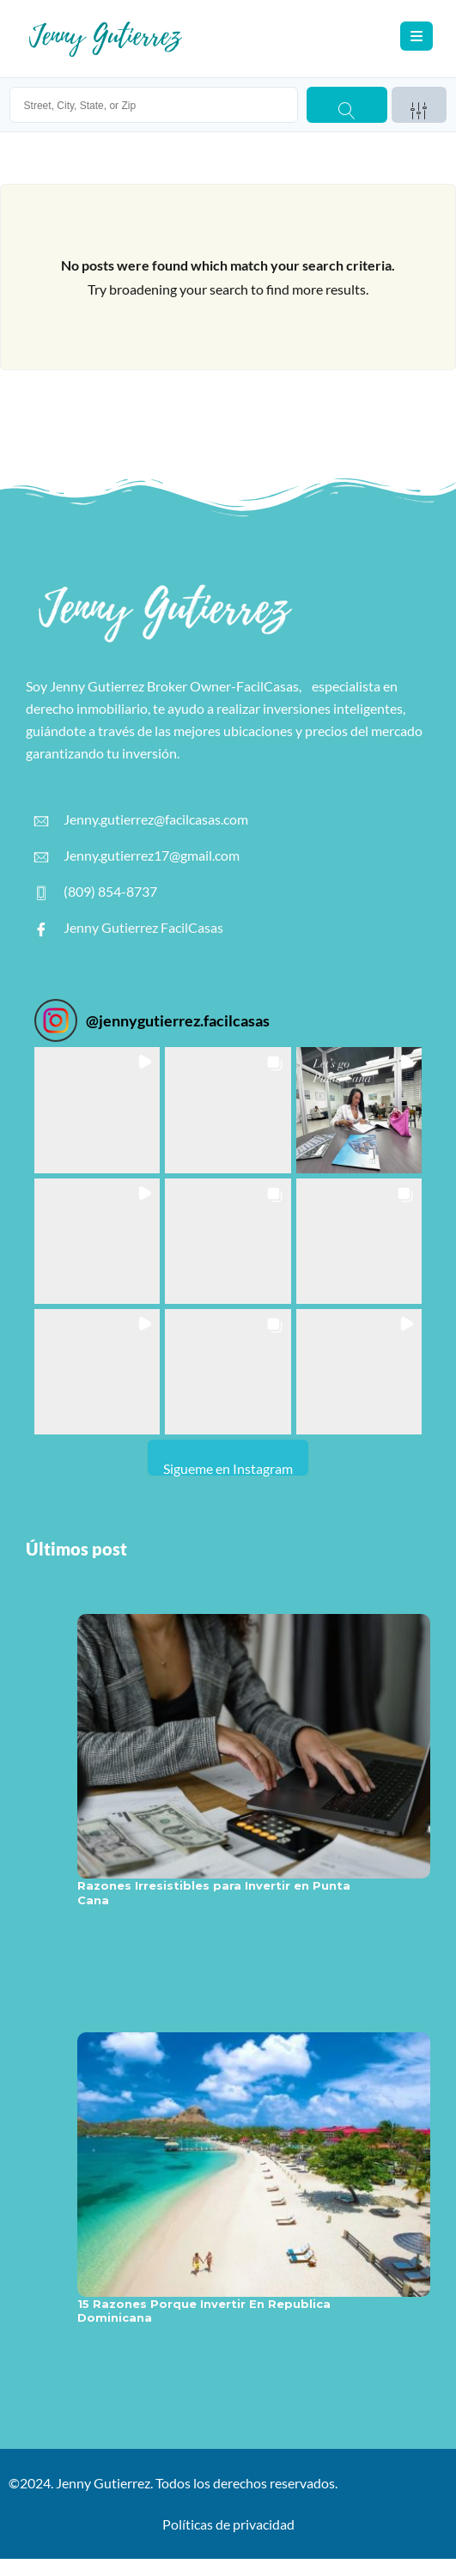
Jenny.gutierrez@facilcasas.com (141, 819)
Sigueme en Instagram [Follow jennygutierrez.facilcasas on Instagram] (228, 1468)
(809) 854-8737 (95, 891)
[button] (97, 1109)
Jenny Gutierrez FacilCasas (128, 927)
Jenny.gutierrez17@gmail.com (137, 855)
